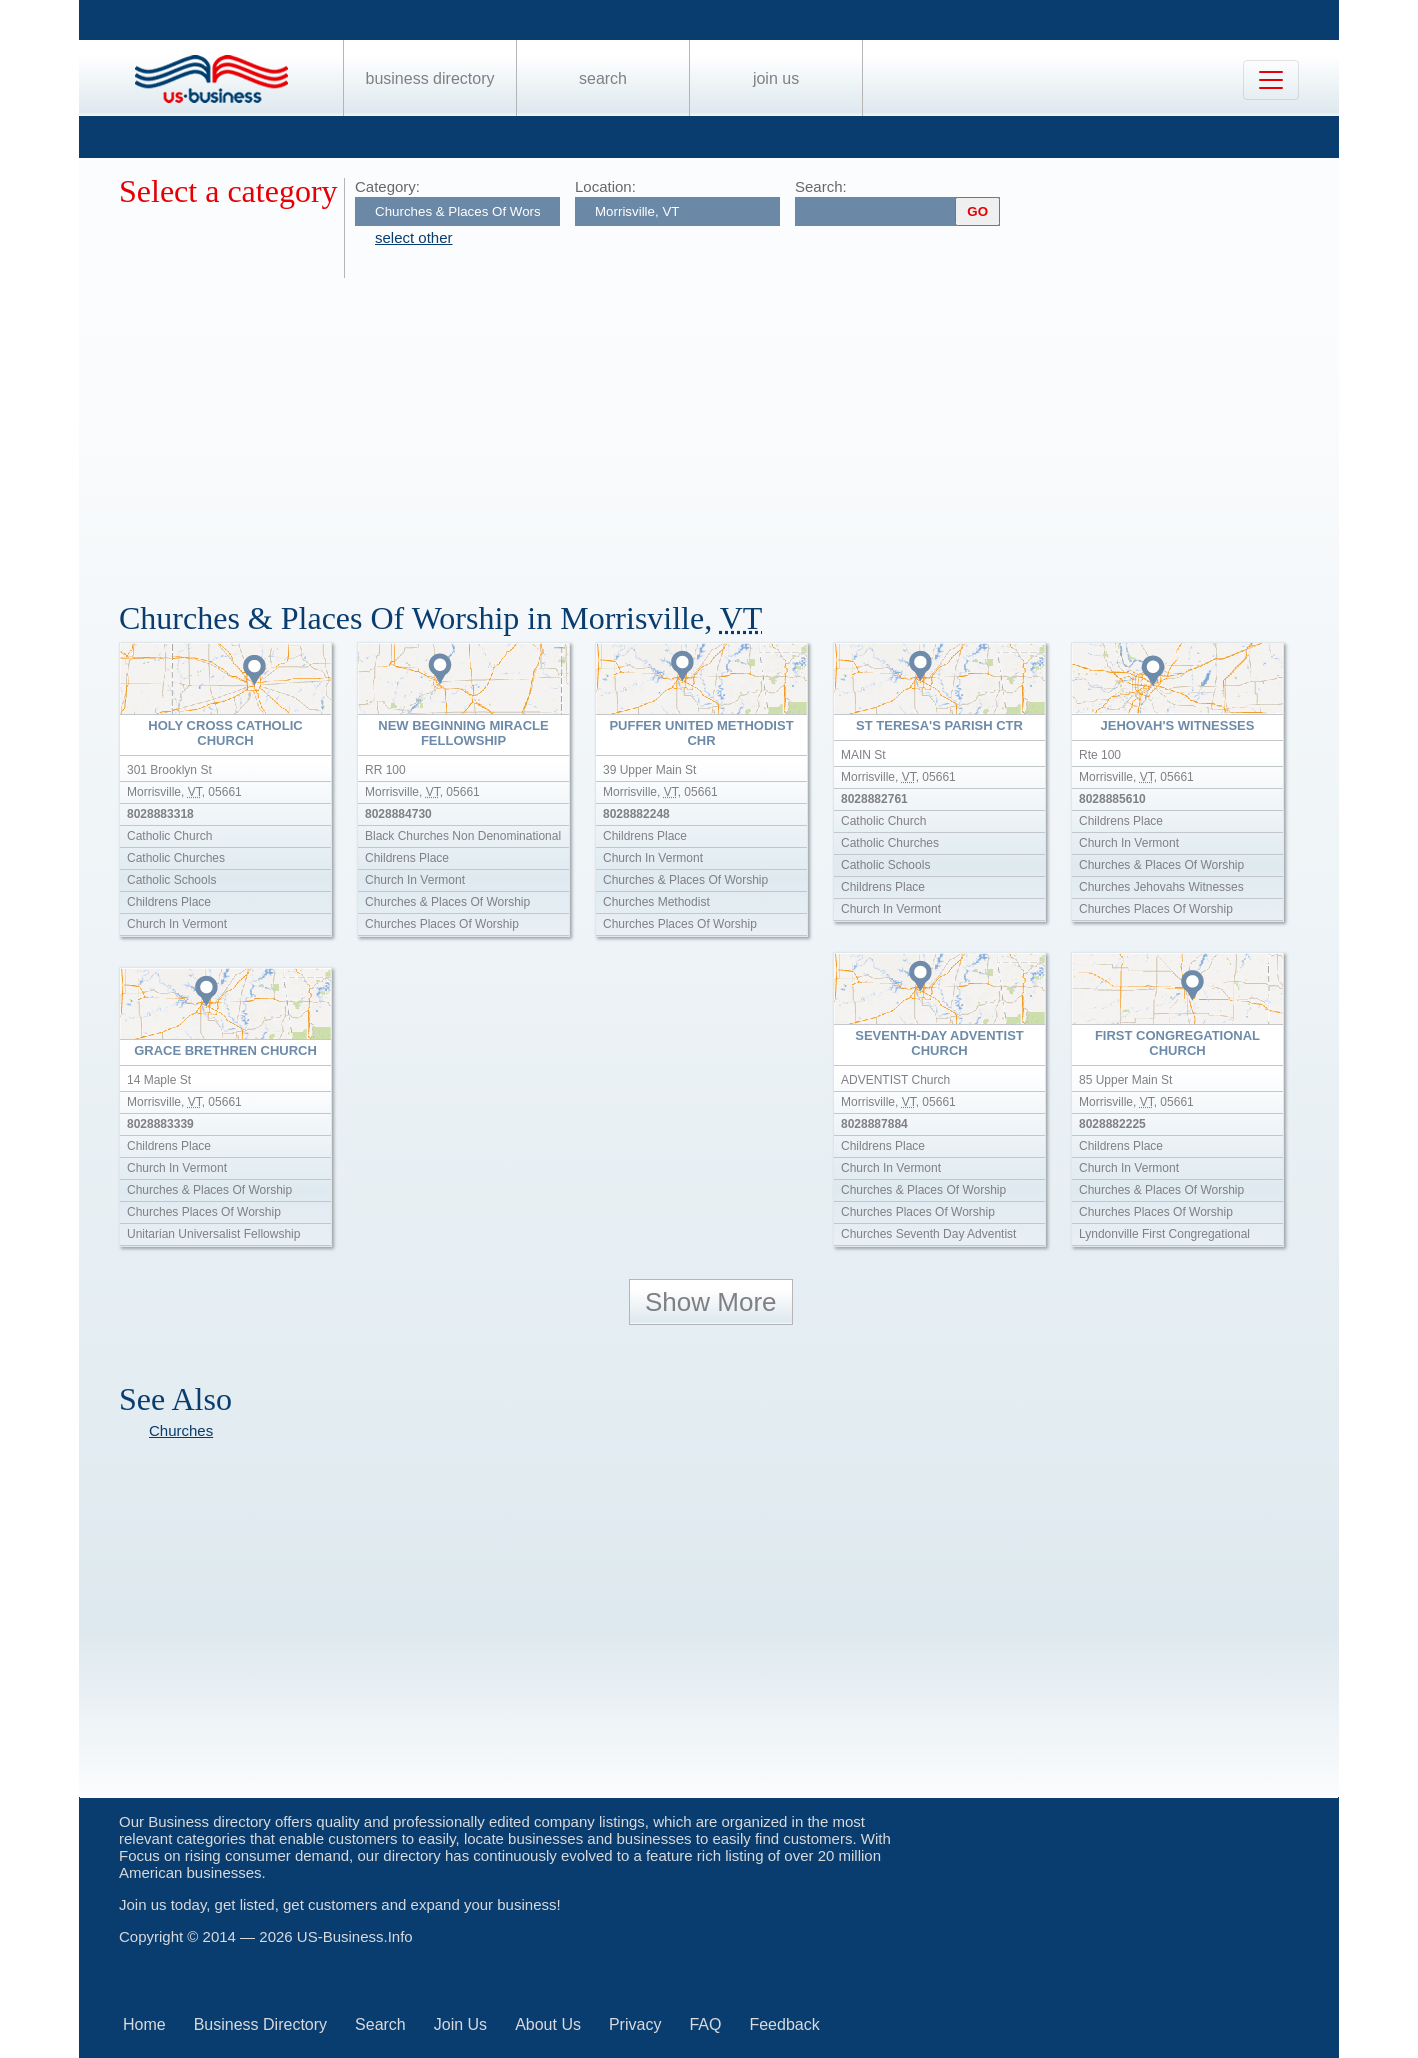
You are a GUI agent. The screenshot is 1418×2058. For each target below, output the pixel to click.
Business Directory (430, 78)
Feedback (784, 2024)
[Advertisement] (719, 428)
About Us (548, 2024)
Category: (387, 186)
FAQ (705, 2024)
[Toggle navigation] (1271, 80)
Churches (181, 1430)
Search (603, 78)
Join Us (776, 78)
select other (414, 237)
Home (144, 2024)
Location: (605, 186)
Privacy (635, 2024)
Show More (711, 1302)
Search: (821, 186)
